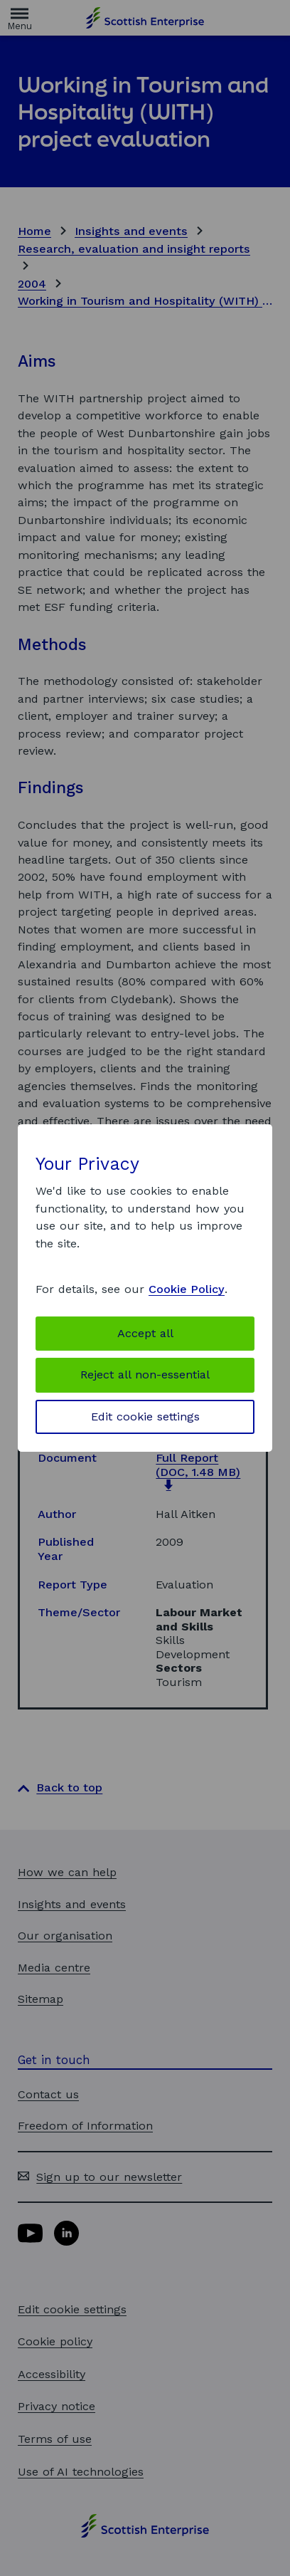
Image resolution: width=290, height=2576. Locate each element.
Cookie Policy (187, 1289)
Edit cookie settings (145, 1416)
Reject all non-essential (145, 1374)
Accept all (145, 1333)
